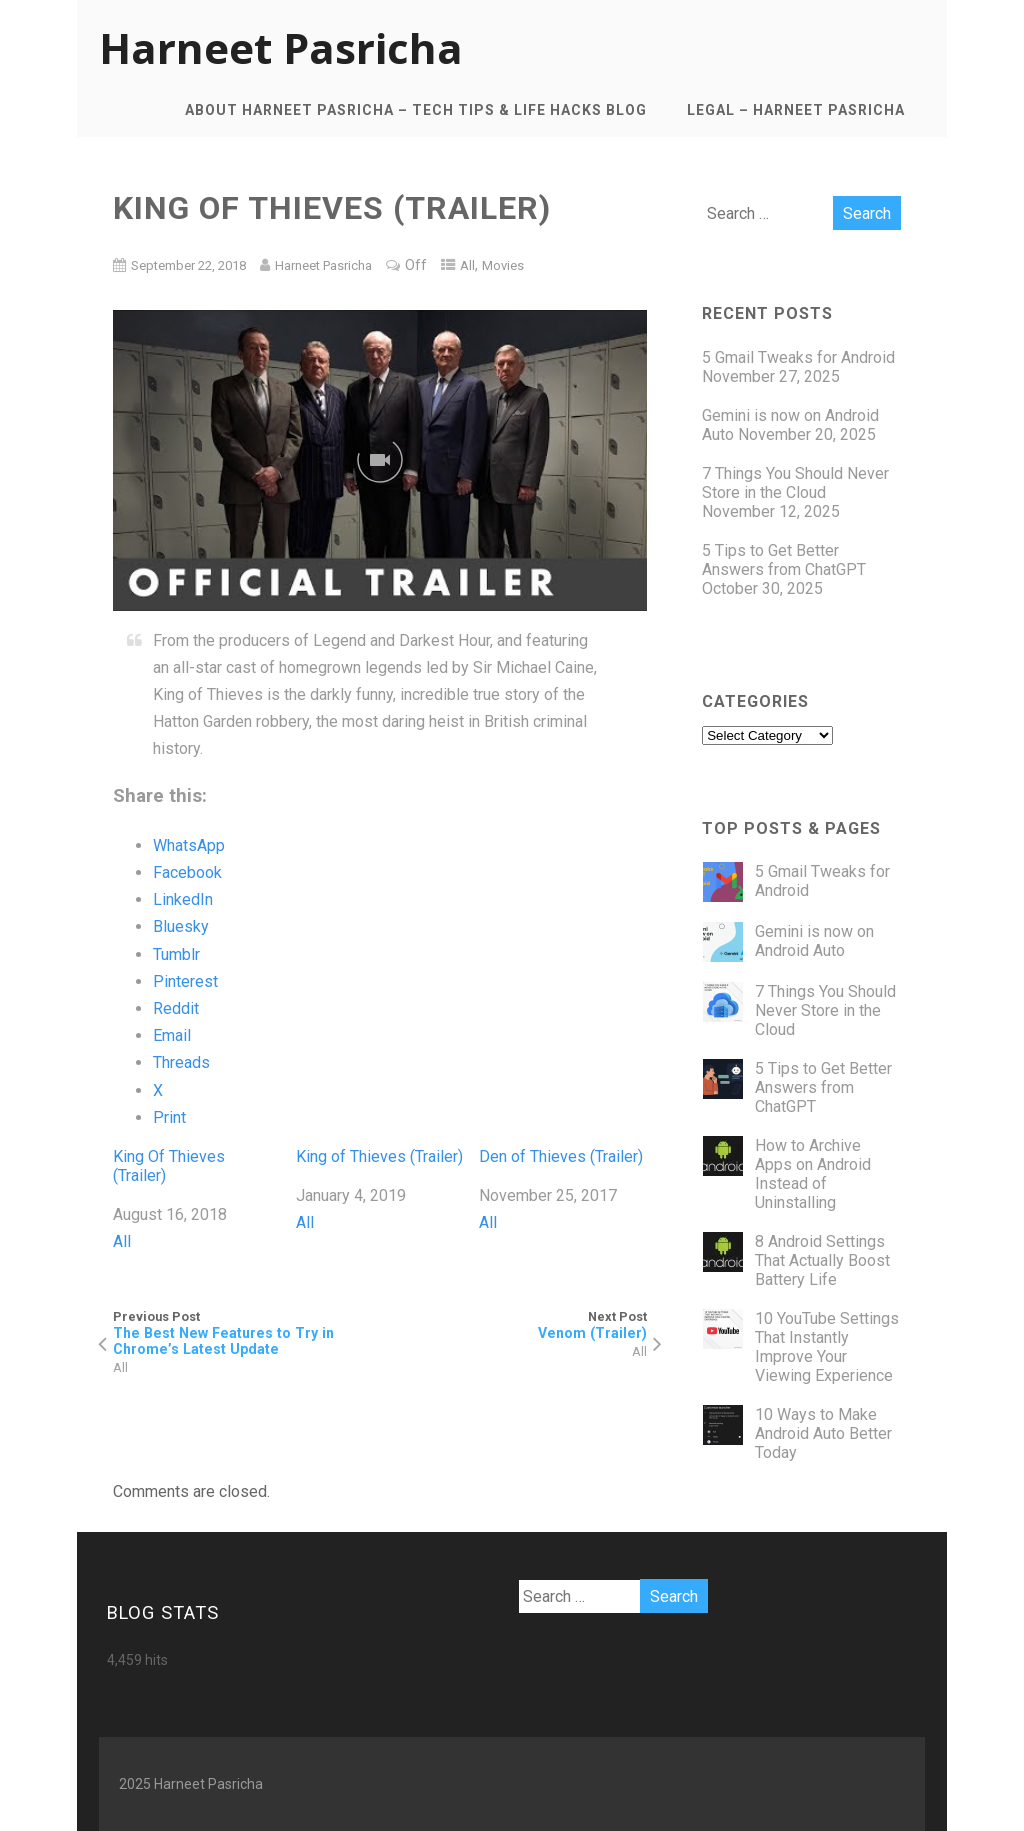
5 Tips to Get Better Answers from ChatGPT (784, 560)
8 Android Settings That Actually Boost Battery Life (822, 1260)
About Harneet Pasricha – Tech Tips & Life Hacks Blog (416, 110)
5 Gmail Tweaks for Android (798, 357)
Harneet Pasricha (281, 47)
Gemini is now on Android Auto (814, 941)
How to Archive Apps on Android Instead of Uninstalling (813, 1174)
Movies (503, 265)
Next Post (513, 1325)
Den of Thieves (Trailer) (561, 1156)
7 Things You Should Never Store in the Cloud (795, 483)
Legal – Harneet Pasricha (796, 110)
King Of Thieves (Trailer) (169, 1166)
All (467, 265)
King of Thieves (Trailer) (379, 1156)
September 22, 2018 (188, 265)
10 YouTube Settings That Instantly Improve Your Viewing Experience (827, 1347)
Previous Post (246, 1333)
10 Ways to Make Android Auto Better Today (823, 1433)
